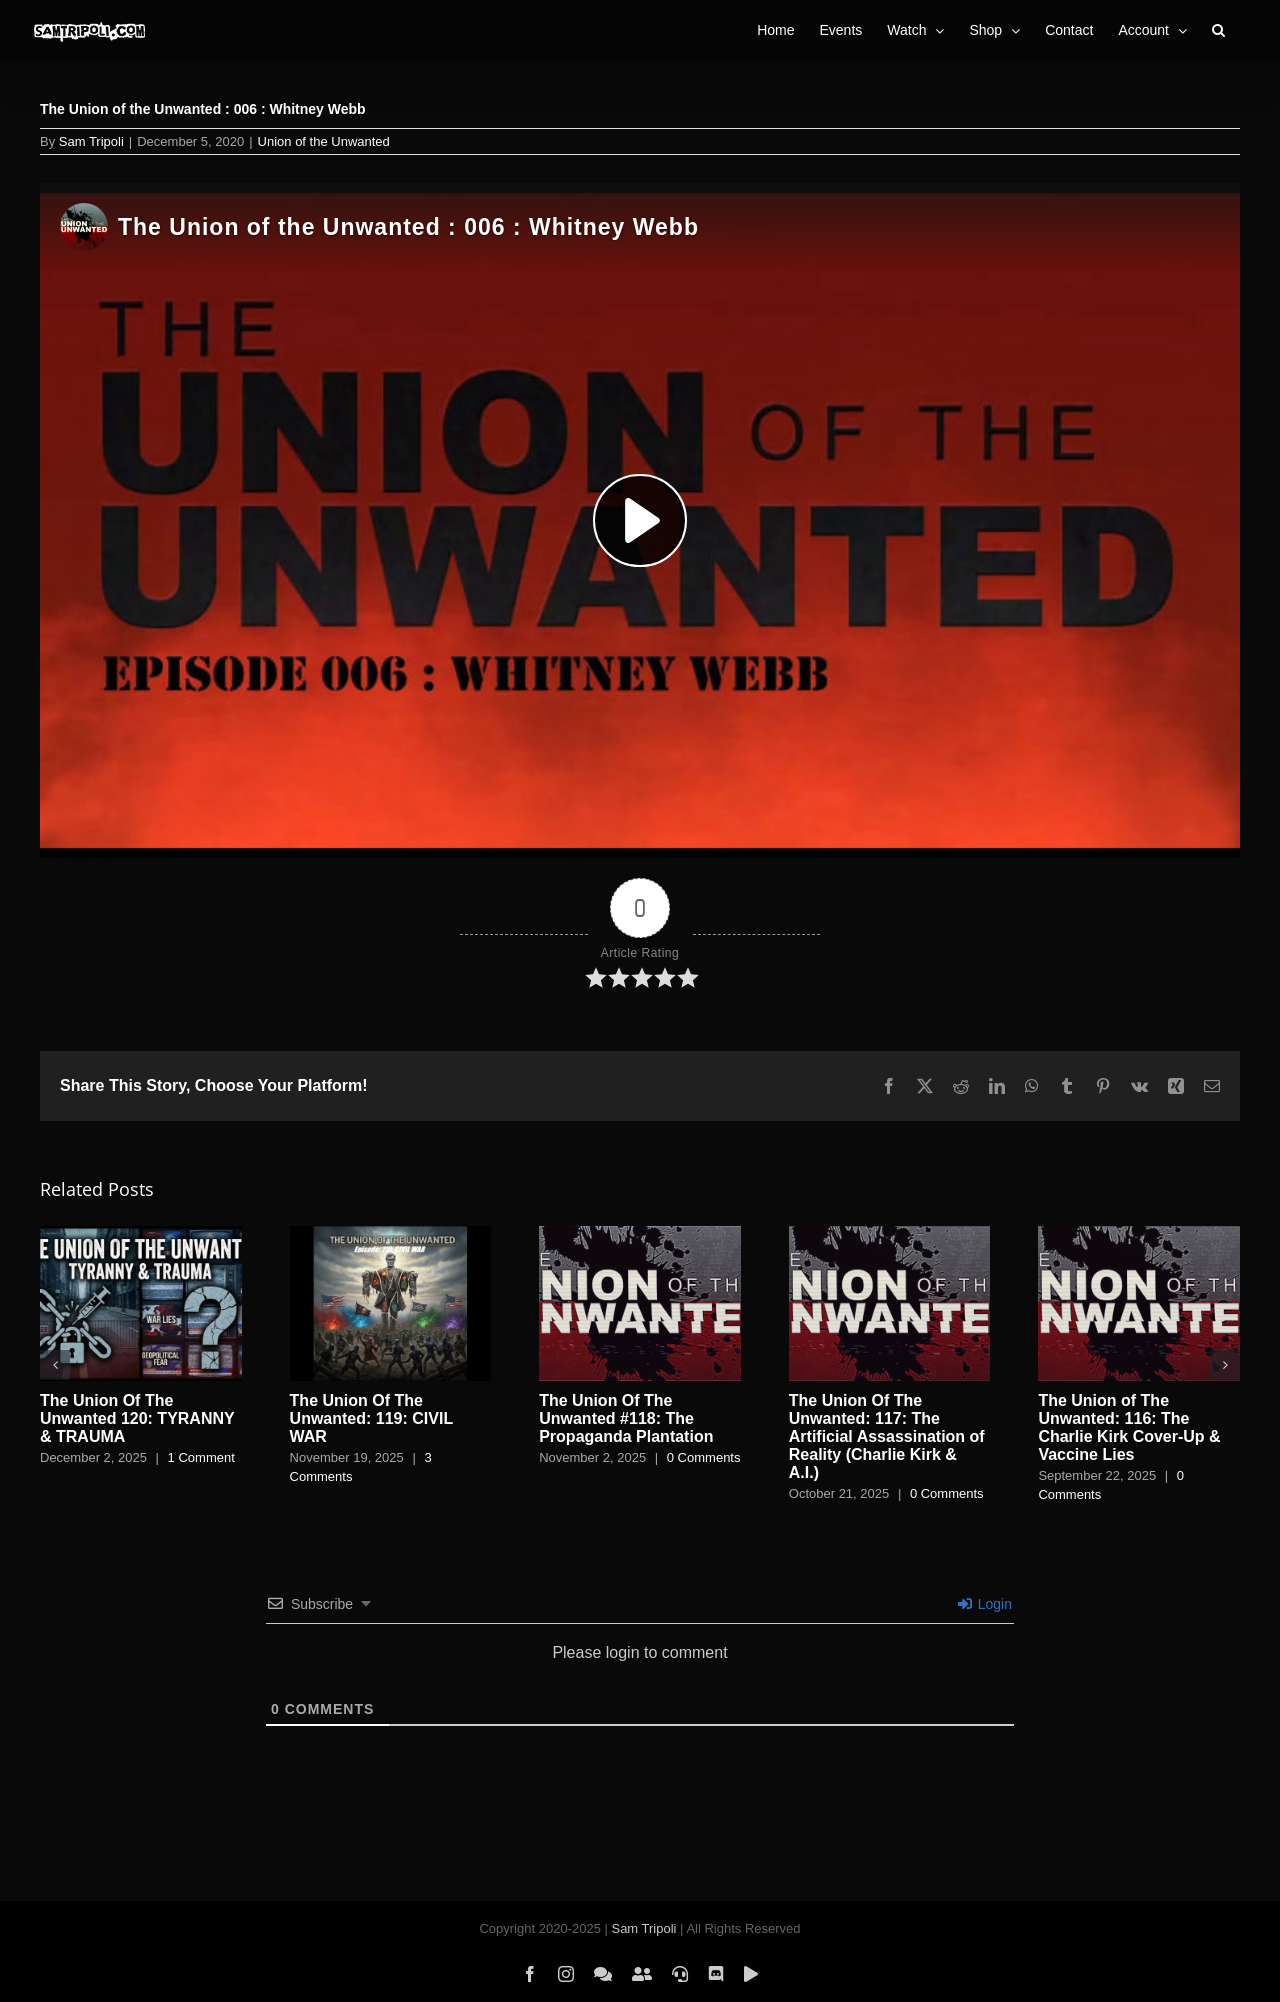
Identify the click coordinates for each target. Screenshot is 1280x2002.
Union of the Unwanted (324, 141)
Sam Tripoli (91, 141)
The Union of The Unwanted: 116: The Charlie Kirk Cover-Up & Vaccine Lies (1129, 1427)
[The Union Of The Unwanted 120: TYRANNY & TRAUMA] (141, 1234)
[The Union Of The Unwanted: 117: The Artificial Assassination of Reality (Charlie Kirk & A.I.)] (890, 1234)
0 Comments (704, 1457)
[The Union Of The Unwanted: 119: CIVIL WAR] (391, 1234)
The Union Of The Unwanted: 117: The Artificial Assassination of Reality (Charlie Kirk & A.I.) (887, 1436)
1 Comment (201, 1457)
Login (985, 1604)
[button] (1218, 30)
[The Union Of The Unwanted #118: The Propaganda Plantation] (640, 1234)
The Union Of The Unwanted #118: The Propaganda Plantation (626, 1418)
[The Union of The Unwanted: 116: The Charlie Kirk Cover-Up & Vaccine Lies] (1139, 1234)
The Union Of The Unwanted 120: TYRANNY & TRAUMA (137, 1418)
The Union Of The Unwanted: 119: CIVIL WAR (371, 1418)
